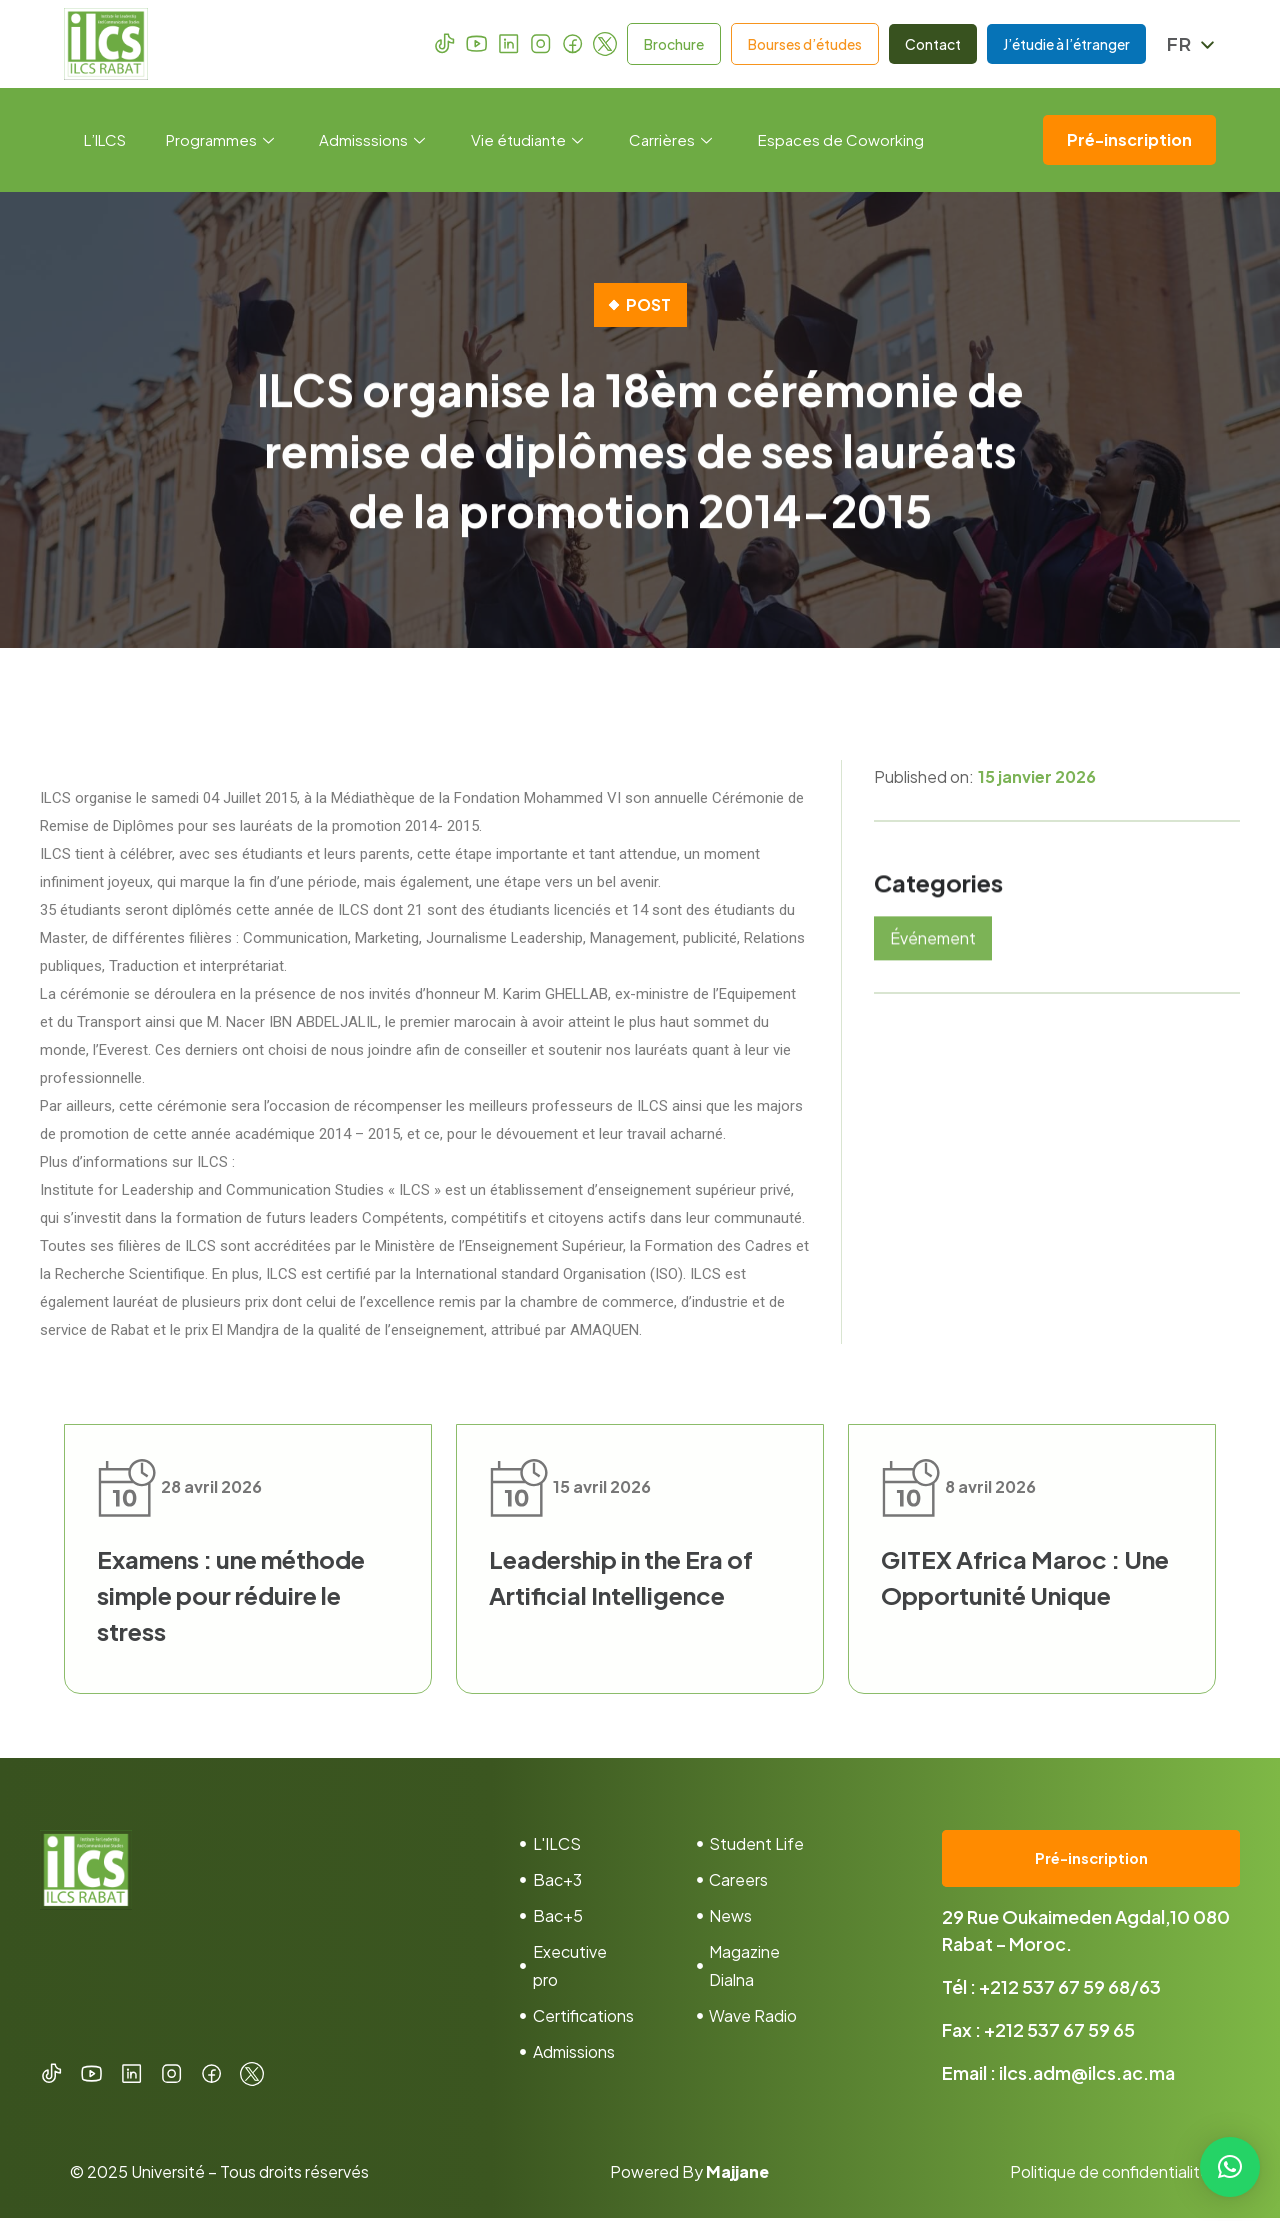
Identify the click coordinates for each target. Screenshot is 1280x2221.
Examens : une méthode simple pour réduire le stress (231, 1595)
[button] (1230, 2167)
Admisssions (373, 139)
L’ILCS (105, 139)
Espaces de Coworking (842, 139)
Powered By (689, 2174)
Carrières (671, 139)
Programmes (220, 139)
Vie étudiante (528, 139)
